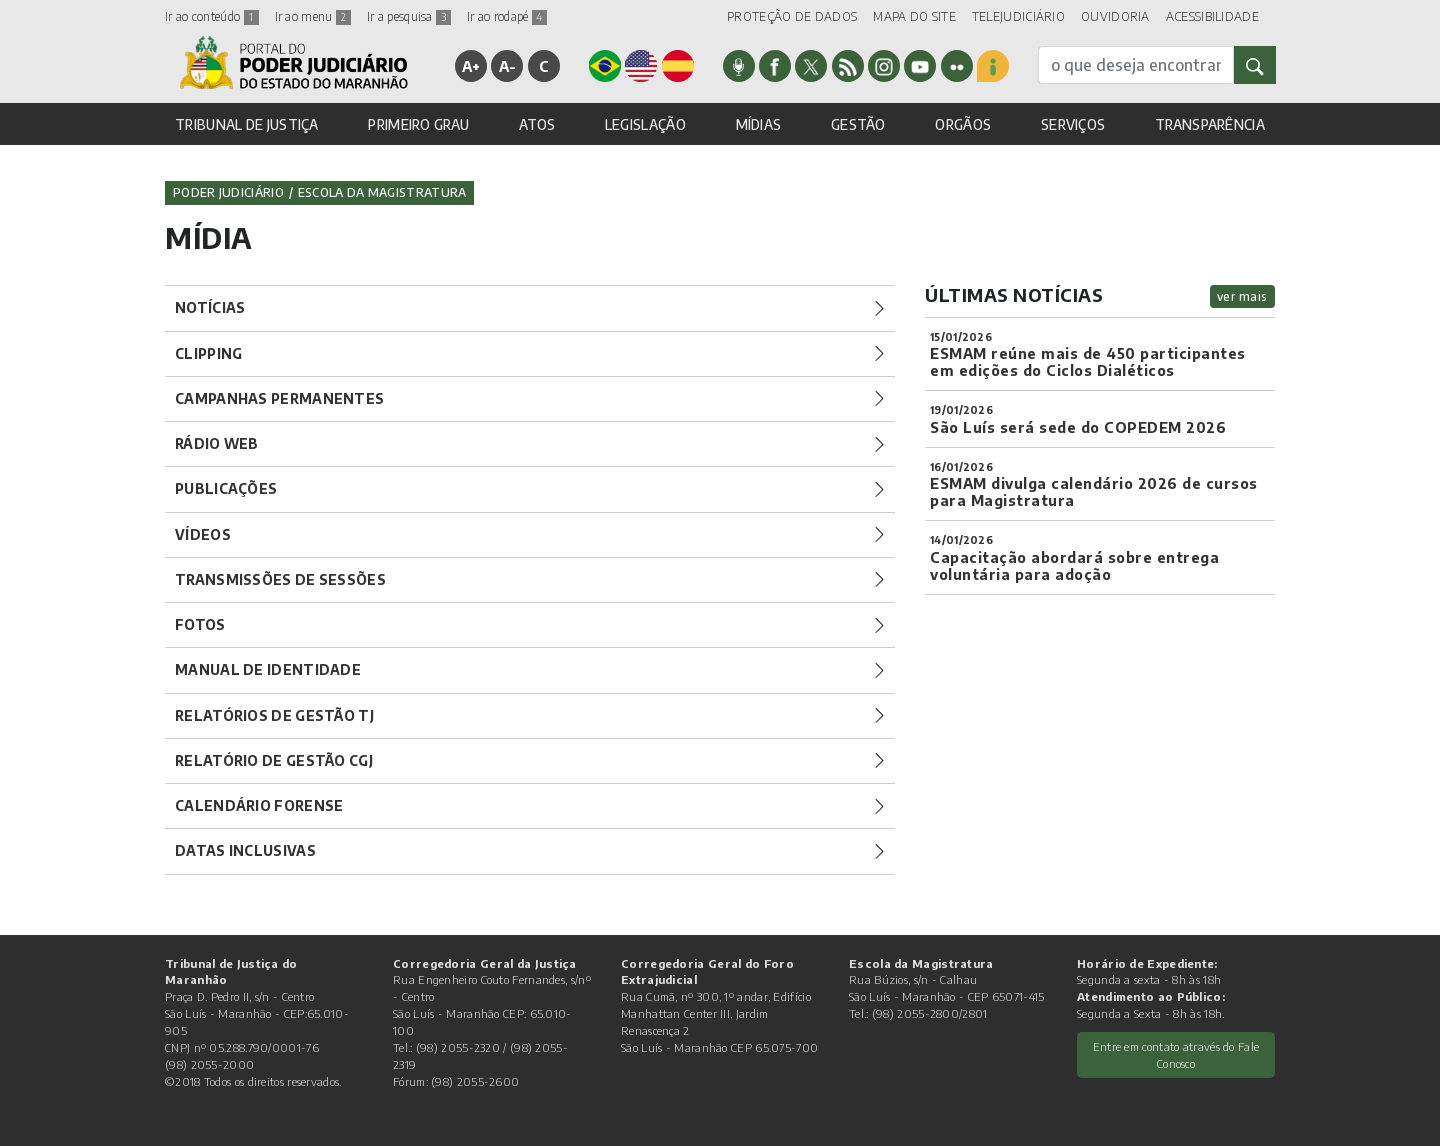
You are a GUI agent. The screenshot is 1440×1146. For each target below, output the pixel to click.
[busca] (1136, 65)
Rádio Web (217, 443)
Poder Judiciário (228, 192)
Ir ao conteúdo (212, 16)
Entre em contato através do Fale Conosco (1176, 1054)
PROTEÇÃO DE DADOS (792, 16)
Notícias (210, 307)
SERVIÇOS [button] (1073, 124)
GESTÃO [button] (858, 124)
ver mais (1242, 296)
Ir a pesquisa (409, 16)
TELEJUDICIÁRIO (1018, 16)
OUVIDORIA (1115, 16)
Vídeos (203, 534)
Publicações (226, 488)
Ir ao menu (313, 16)
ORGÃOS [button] (963, 124)
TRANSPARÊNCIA (1210, 124)
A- (508, 66)
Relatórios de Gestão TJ (274, 715)
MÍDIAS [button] (759, 124)
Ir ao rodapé (507, 16)
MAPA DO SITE (914, 16)
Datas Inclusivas (245, 850)
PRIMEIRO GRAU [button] (418, 124)
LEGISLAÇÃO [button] (645, 124)
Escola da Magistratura (382, 192)
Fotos (200, 624)
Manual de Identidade (268, 669)
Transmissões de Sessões (280, 579)
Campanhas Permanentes (279, 398)
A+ (471, 66)
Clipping (208, 353)
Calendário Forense (259, 805)
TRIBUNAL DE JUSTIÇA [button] (247, 124)
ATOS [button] (537, 124)
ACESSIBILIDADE (1212, 16)
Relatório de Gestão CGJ (274, 760)
